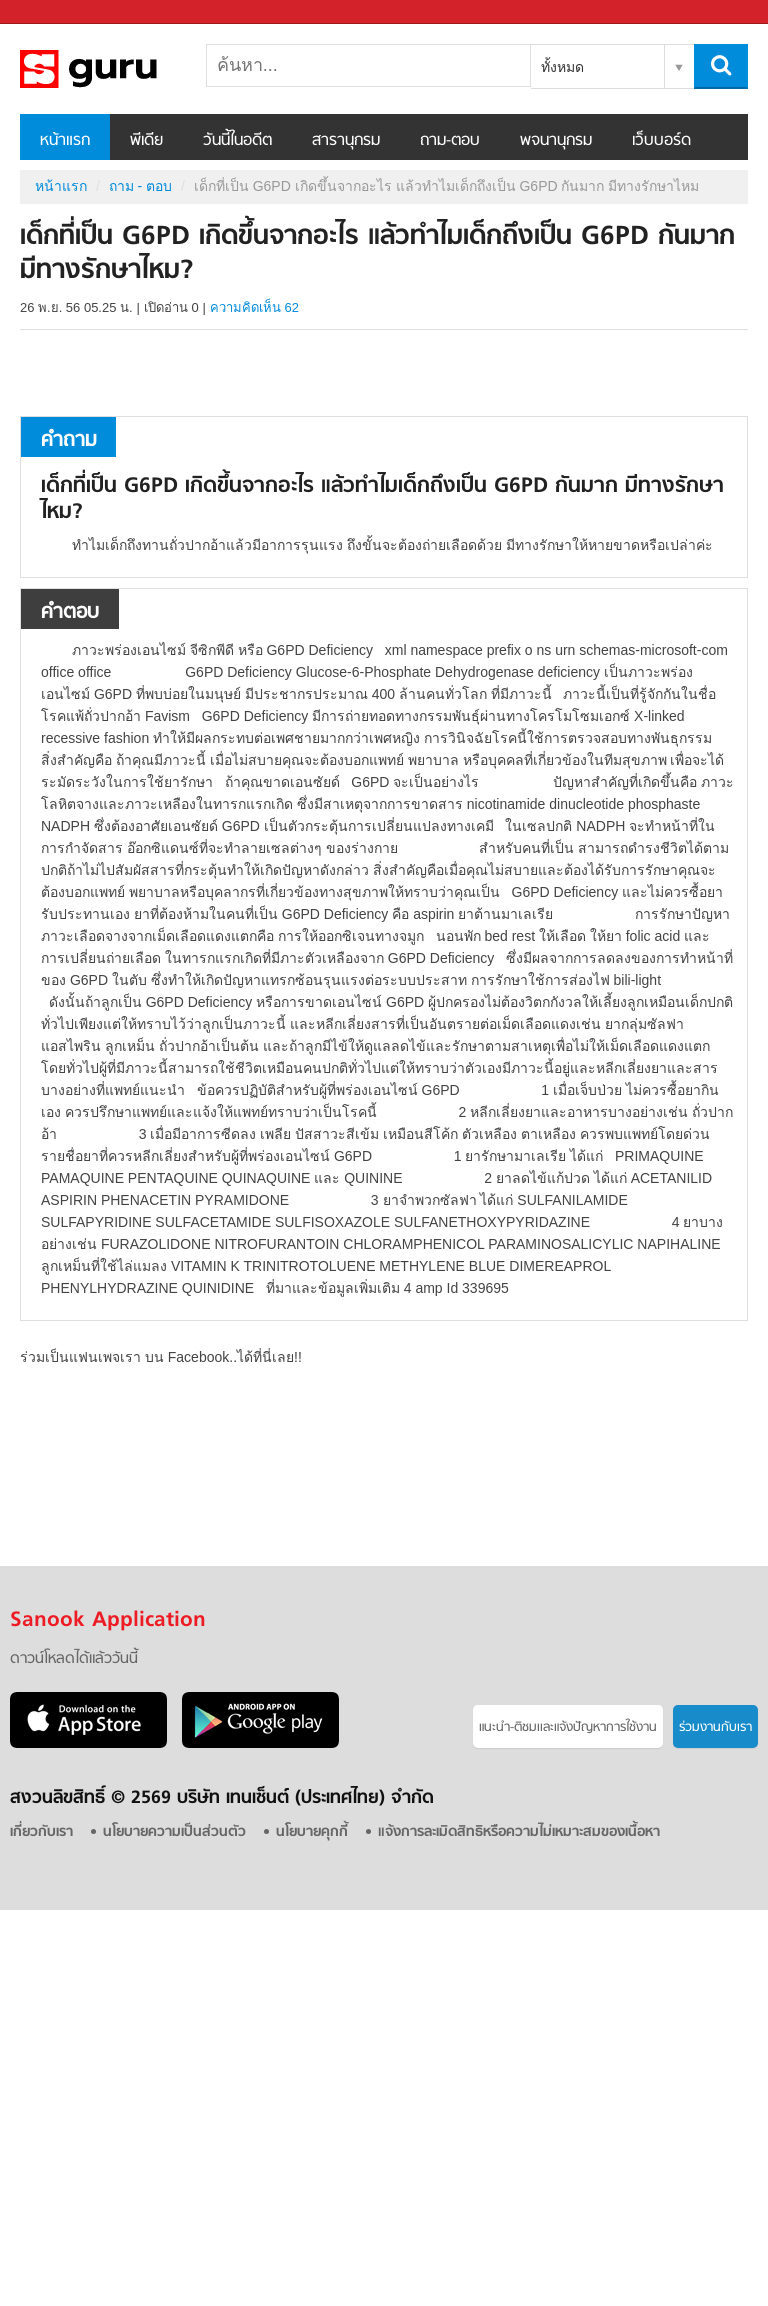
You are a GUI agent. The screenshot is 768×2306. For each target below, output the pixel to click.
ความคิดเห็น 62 (254, 307)
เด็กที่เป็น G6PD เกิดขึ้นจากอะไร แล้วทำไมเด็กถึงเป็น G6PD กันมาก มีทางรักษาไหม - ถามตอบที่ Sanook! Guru (125, 69)
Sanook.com (60, 12)
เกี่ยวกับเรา (41, 1832)
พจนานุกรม (556, 141)
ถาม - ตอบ (140, 186)
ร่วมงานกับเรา (715, 1727)
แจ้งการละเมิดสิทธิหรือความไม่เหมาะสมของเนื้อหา (519, 1832)
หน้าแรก (65, 141)
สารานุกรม (346, 141)
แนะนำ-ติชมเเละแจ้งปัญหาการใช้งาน (568, 1727)
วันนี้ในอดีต (237, 141)
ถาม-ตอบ (450, 141)
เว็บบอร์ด (661, 141)
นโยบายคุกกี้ (312, 1832)
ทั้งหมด (562, 67)
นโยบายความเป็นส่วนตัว (174, 1832)
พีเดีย (146, 141)
